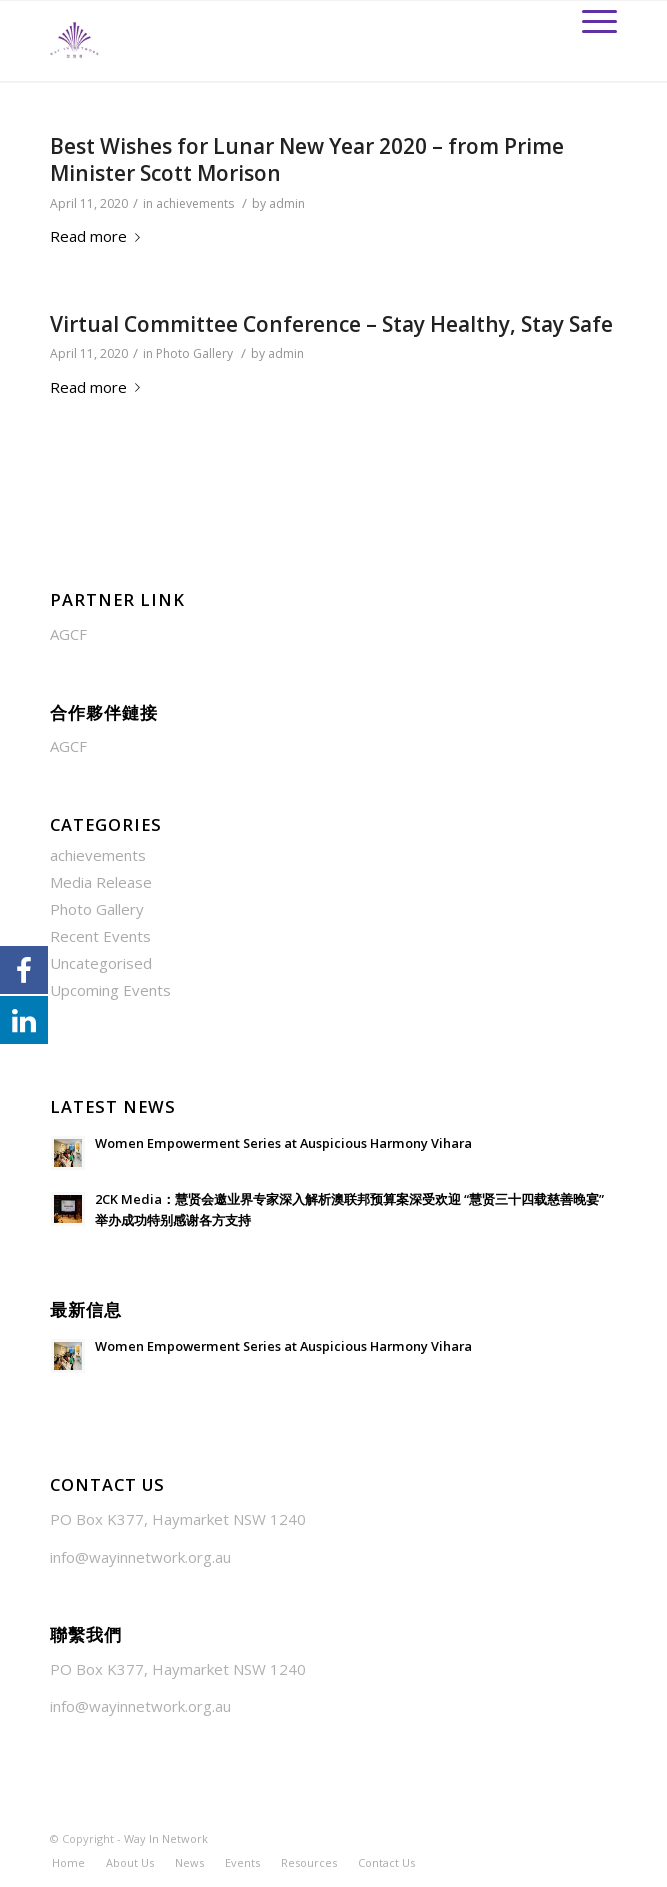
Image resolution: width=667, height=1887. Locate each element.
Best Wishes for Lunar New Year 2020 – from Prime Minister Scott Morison (307, 159)
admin (287, 203)
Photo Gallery (194, 353)
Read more (99, 236)
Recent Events (100, 936)
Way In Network (166, 1838)
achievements (195, 203)
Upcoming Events (110, 990)
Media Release (101, 882)
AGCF (68, 634)
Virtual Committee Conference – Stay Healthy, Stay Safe (331, 324)
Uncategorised (101, 963)
